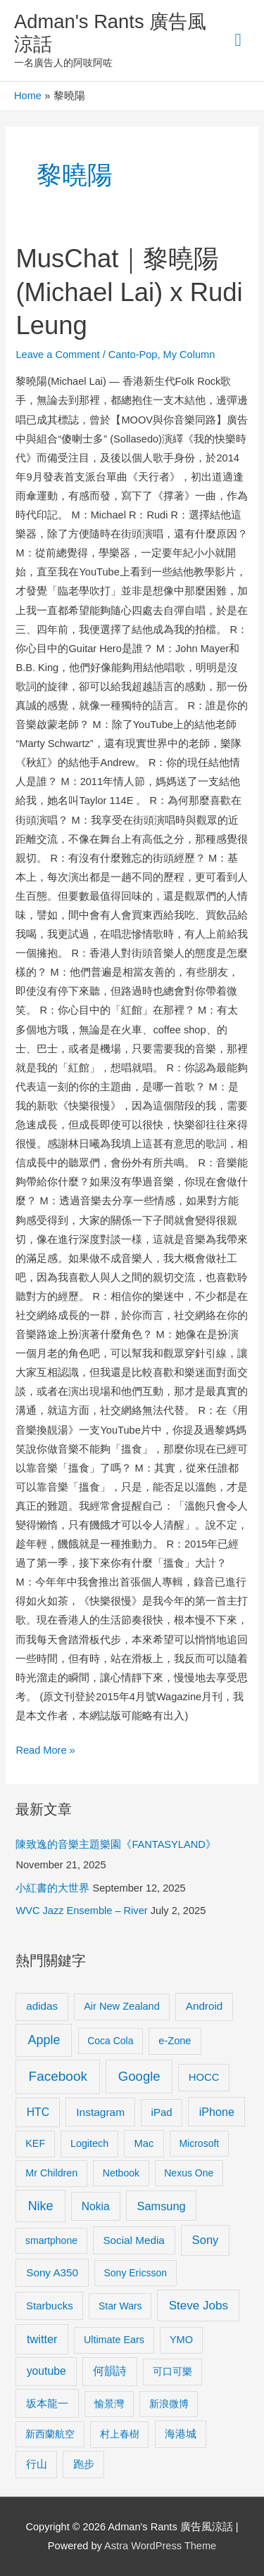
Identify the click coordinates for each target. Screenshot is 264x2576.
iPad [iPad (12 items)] (161, 2112)
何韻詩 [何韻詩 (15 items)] (110, 2371)
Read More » (45, 1748)
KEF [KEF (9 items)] (35, 2143)
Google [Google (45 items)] (139, 2076)
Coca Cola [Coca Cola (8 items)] (110, 2040)
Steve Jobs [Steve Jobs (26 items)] (198, 2305)
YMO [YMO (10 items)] (181, 2339)
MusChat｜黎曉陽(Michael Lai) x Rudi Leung (128, 292)
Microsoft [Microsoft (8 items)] (199, 2143)
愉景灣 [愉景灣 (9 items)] (109, 2403)
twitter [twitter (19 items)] (42, 2339)
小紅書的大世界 (52, 1888)
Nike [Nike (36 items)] (41, 2206)
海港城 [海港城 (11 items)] (180, 2434)
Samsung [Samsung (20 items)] (161, 2206)
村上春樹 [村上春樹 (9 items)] (119, 2434)
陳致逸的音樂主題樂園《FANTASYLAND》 (115, 1844)
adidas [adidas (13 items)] (42, 2006)
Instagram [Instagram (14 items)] (100, 2112)
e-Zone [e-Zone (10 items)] (174, 2040)
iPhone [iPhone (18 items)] (216, 2111)
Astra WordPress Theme (160, 2545)
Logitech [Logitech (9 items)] (89, 2143)
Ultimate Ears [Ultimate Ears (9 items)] (114, 2339)
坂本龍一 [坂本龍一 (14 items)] (47, 2403)
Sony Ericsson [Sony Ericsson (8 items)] (134, 2272)
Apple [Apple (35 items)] (44, 2040)
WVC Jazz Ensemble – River (81, 1910)
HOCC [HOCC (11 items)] (204, 2077)
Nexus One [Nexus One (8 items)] (188, 2173)
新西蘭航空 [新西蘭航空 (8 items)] (50, 2434)
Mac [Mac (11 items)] (143, 2143)
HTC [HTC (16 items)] (38, 2112)
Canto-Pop (133, 354)
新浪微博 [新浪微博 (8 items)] (169, 2403)
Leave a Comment (57, 354)
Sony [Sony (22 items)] (205, 2240)
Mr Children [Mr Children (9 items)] (51, 2173)
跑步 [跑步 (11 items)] (83, 2464)
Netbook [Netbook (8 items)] (121, 2173)
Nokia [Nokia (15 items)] (96, 2206)
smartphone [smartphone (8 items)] (51, 2240)
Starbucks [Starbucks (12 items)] (49, 2306)
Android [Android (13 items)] (204, 2006)
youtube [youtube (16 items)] (46, 2371)
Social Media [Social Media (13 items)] (133, 2240)
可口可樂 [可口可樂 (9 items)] (172, 2371)
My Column (189, 354)
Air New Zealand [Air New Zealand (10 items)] (122, 2006)
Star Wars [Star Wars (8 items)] (120, 2306)
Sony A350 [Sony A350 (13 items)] (52, 2272)
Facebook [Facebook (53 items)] (58, 2076)
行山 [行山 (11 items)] (36, 2464)
